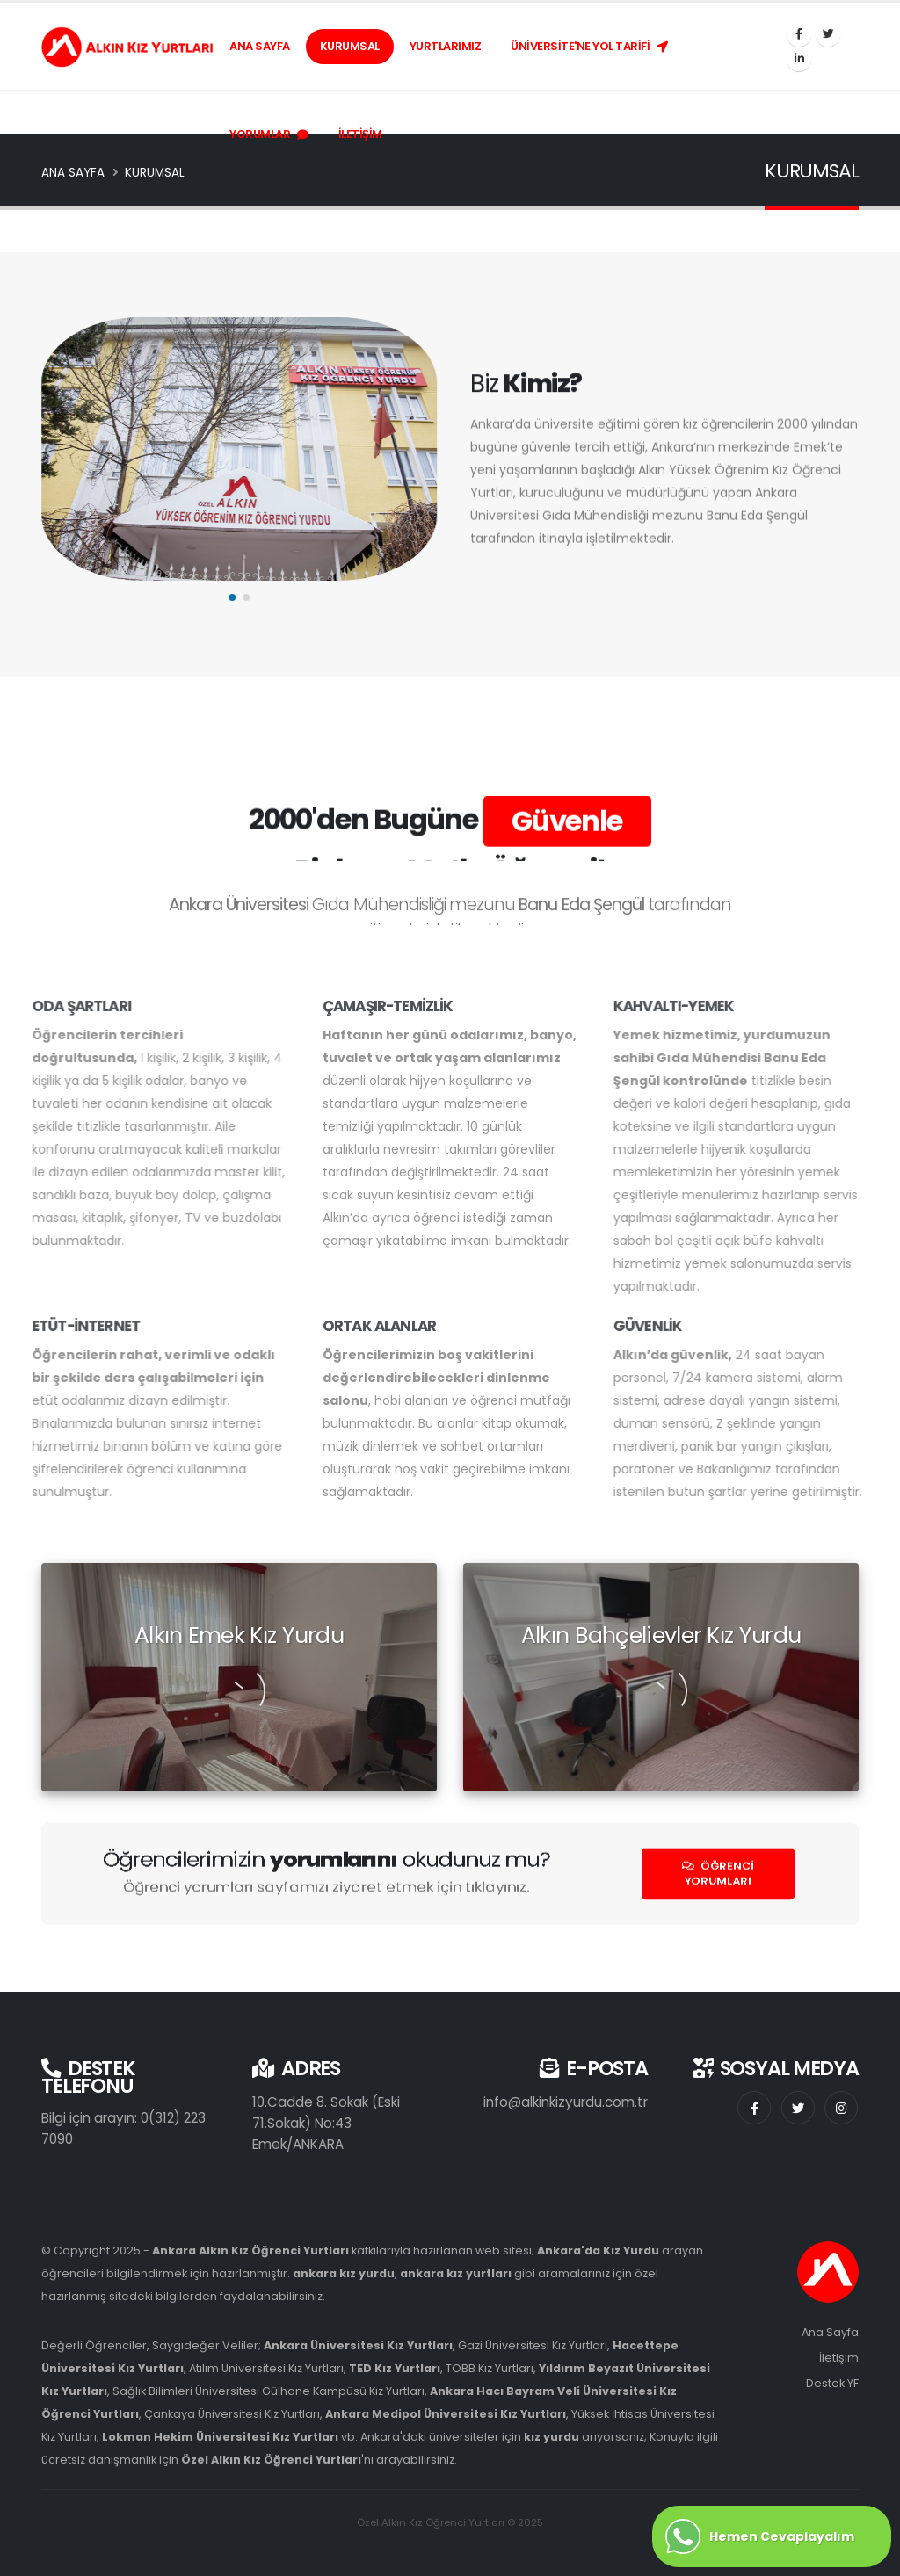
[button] (237, 597)
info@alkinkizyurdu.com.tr (565, 2102)
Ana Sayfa (830, 2332)
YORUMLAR (268, 134)
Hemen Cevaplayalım (759, 2536)
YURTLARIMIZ (446, 46)
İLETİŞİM (360, 134)
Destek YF (832, 2383)
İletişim (839, 2357)
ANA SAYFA (259, 46)
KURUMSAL (350, 46)
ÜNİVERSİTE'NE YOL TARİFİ (589, 46)
